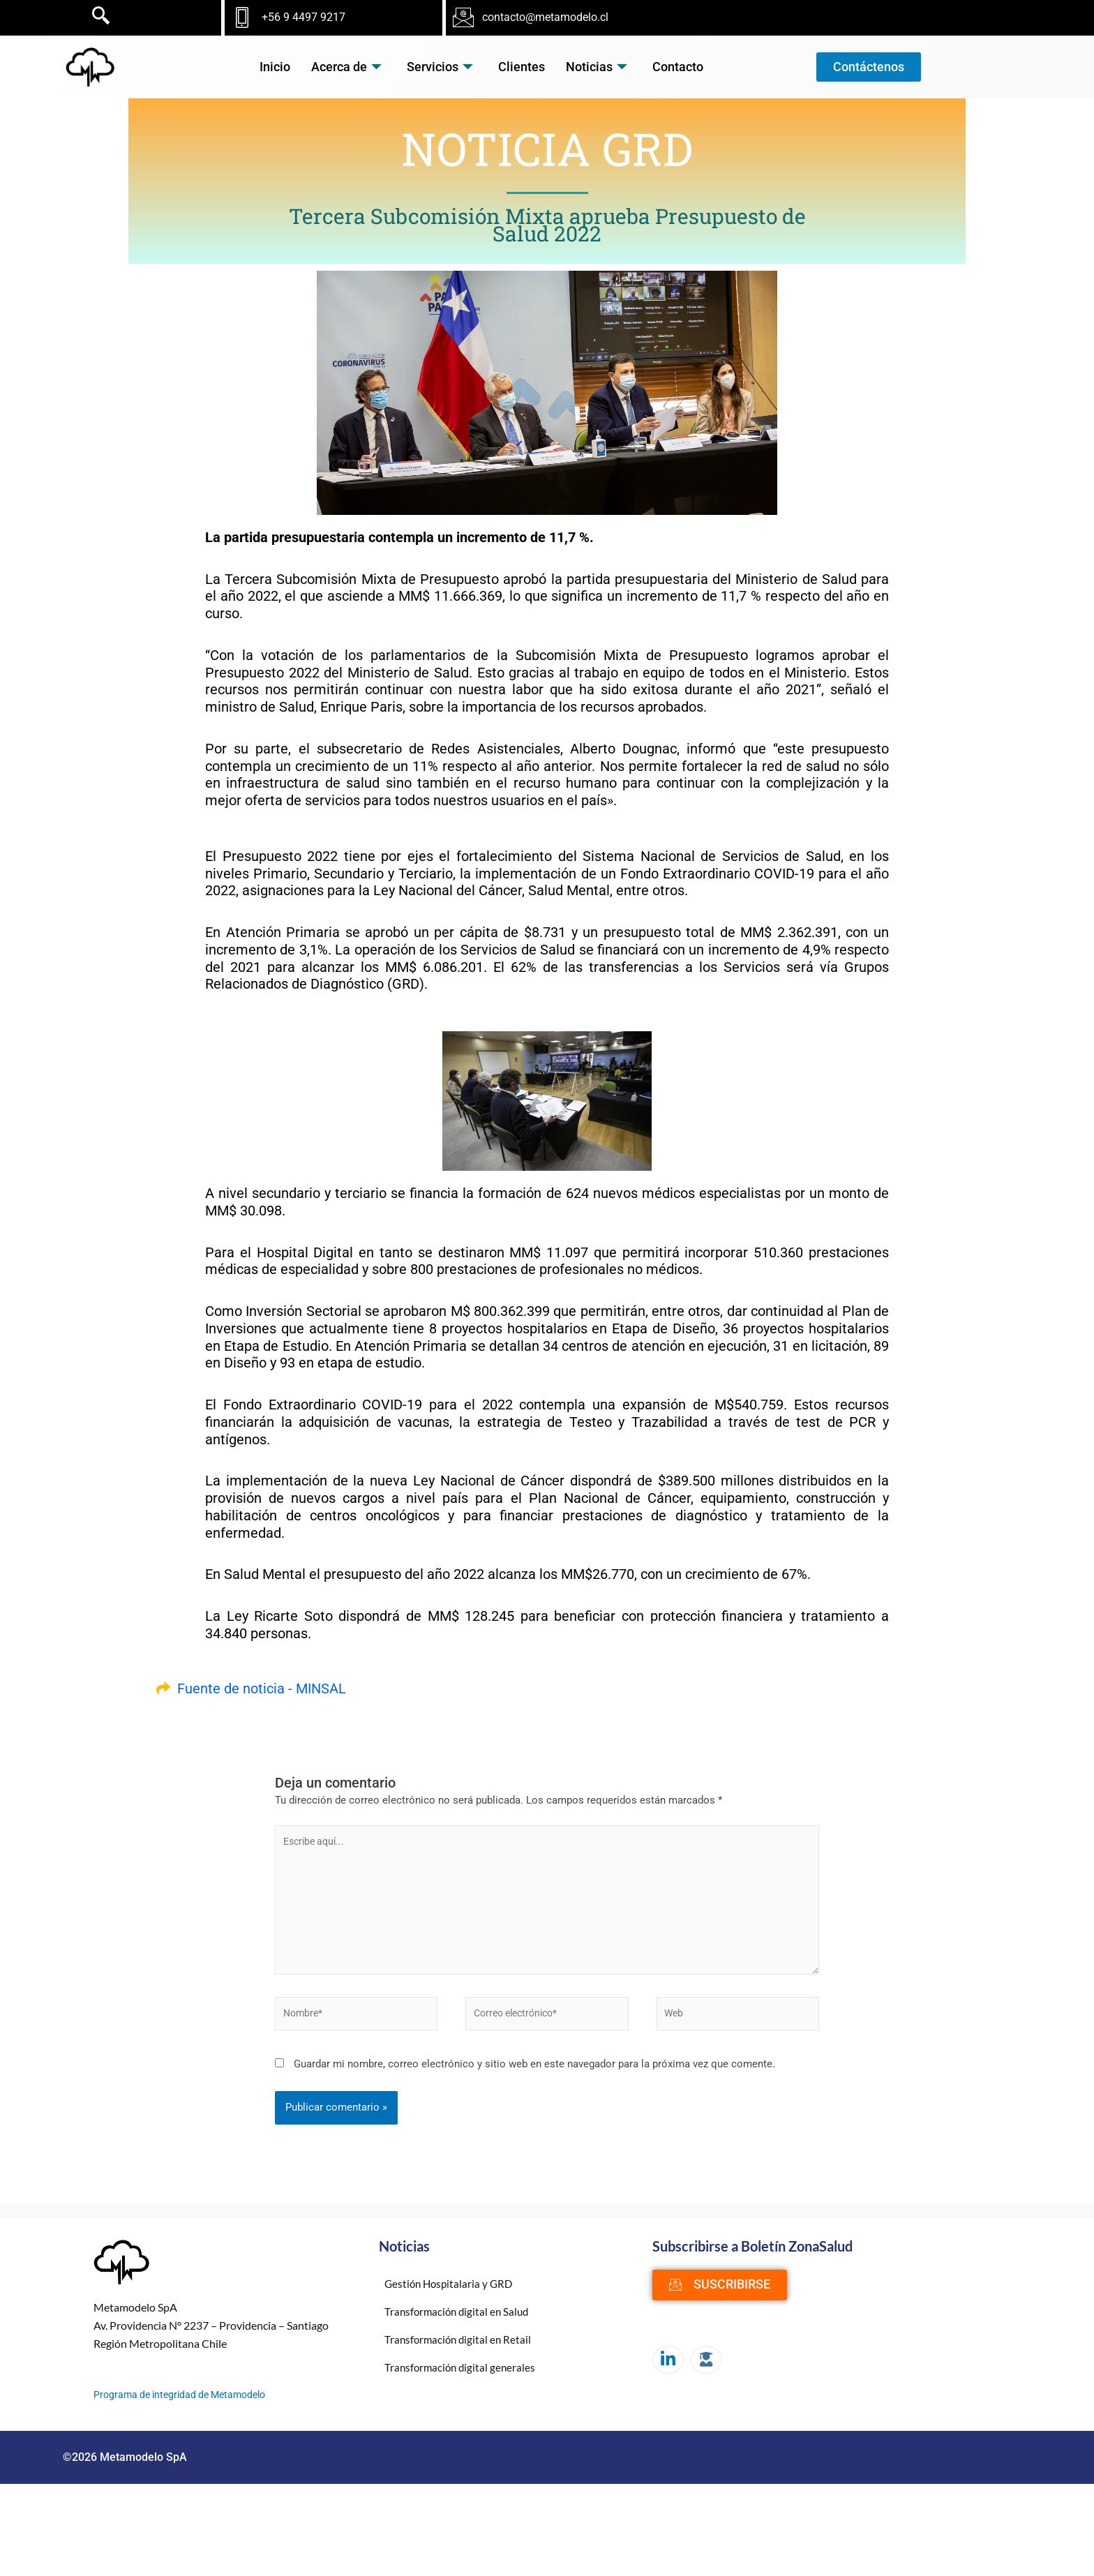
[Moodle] (706, 2367)
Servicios (440, 66)
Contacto (677, 66)
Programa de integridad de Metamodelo (185, 2401)
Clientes (521, 66)
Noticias (596, 66)
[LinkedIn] (668, 2367)
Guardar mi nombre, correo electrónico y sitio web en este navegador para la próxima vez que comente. (534, 2071)
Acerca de (346, 66)
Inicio (275, 66)
